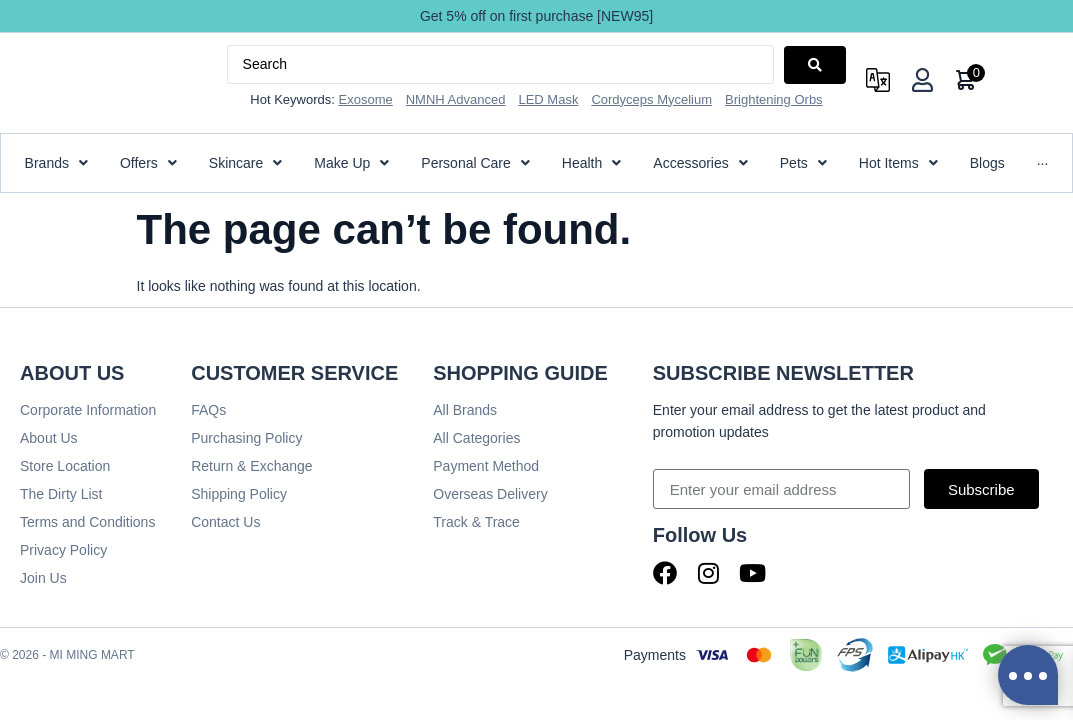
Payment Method (486, 466)
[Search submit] (815, 65)
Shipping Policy (239, 494)
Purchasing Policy (246, 438)
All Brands (465, 410)
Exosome (366, 99)
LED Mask (548, 99)
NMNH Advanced (456, 99)
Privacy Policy (63, 550)
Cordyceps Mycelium (651, 99)
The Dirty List (61, 494)
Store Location (65, 466)
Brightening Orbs (774, 99)
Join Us (43, 578)
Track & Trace (476, 522)
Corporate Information (88, 410)
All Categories (476, 438)
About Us (49, 438)
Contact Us (225, 522)
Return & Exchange (251, 466)
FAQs (208, 410)
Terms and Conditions (87, 522)
